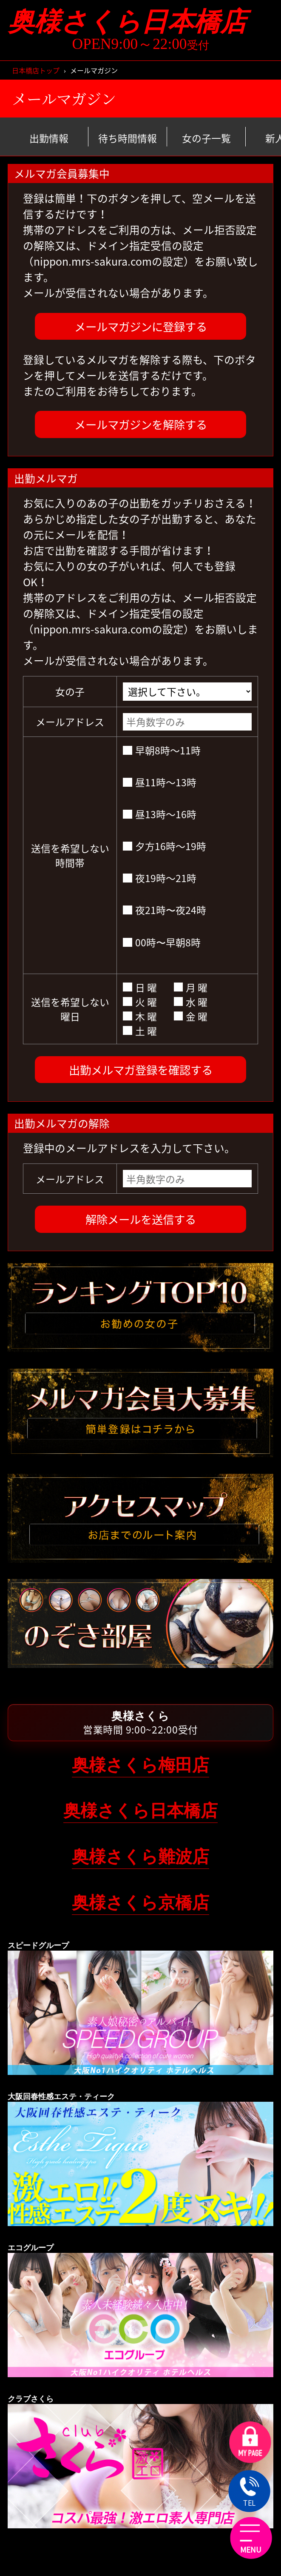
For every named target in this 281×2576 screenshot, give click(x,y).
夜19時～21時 (159, 878)
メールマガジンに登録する (140, 326)
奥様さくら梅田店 (140, 1765)
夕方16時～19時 (164, 846)
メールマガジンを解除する (140, 424)
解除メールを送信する (140, 1219)
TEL (249, 2492)
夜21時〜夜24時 (164, 910)
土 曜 (139, 1030)
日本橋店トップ (36, 70)
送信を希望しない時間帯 (70, 855)
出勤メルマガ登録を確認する (141, 1069)
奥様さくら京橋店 (140, 1902)
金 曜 (190, 1016)
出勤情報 (48, 138)
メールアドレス (70, 721)
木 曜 (139, 1016)
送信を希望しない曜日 (70, 1008)
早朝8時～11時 (161, 750)
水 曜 (190, 1001)
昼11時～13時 (159, 782)
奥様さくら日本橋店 (140, 21)
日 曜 (139, 987)
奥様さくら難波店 (140, 1856)
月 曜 (190, 987)
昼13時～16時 (159, 814)
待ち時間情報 (127, 138)
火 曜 (139, 1001)
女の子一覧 (206, 138)
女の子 (70, 691)
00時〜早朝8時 (161, 942)
